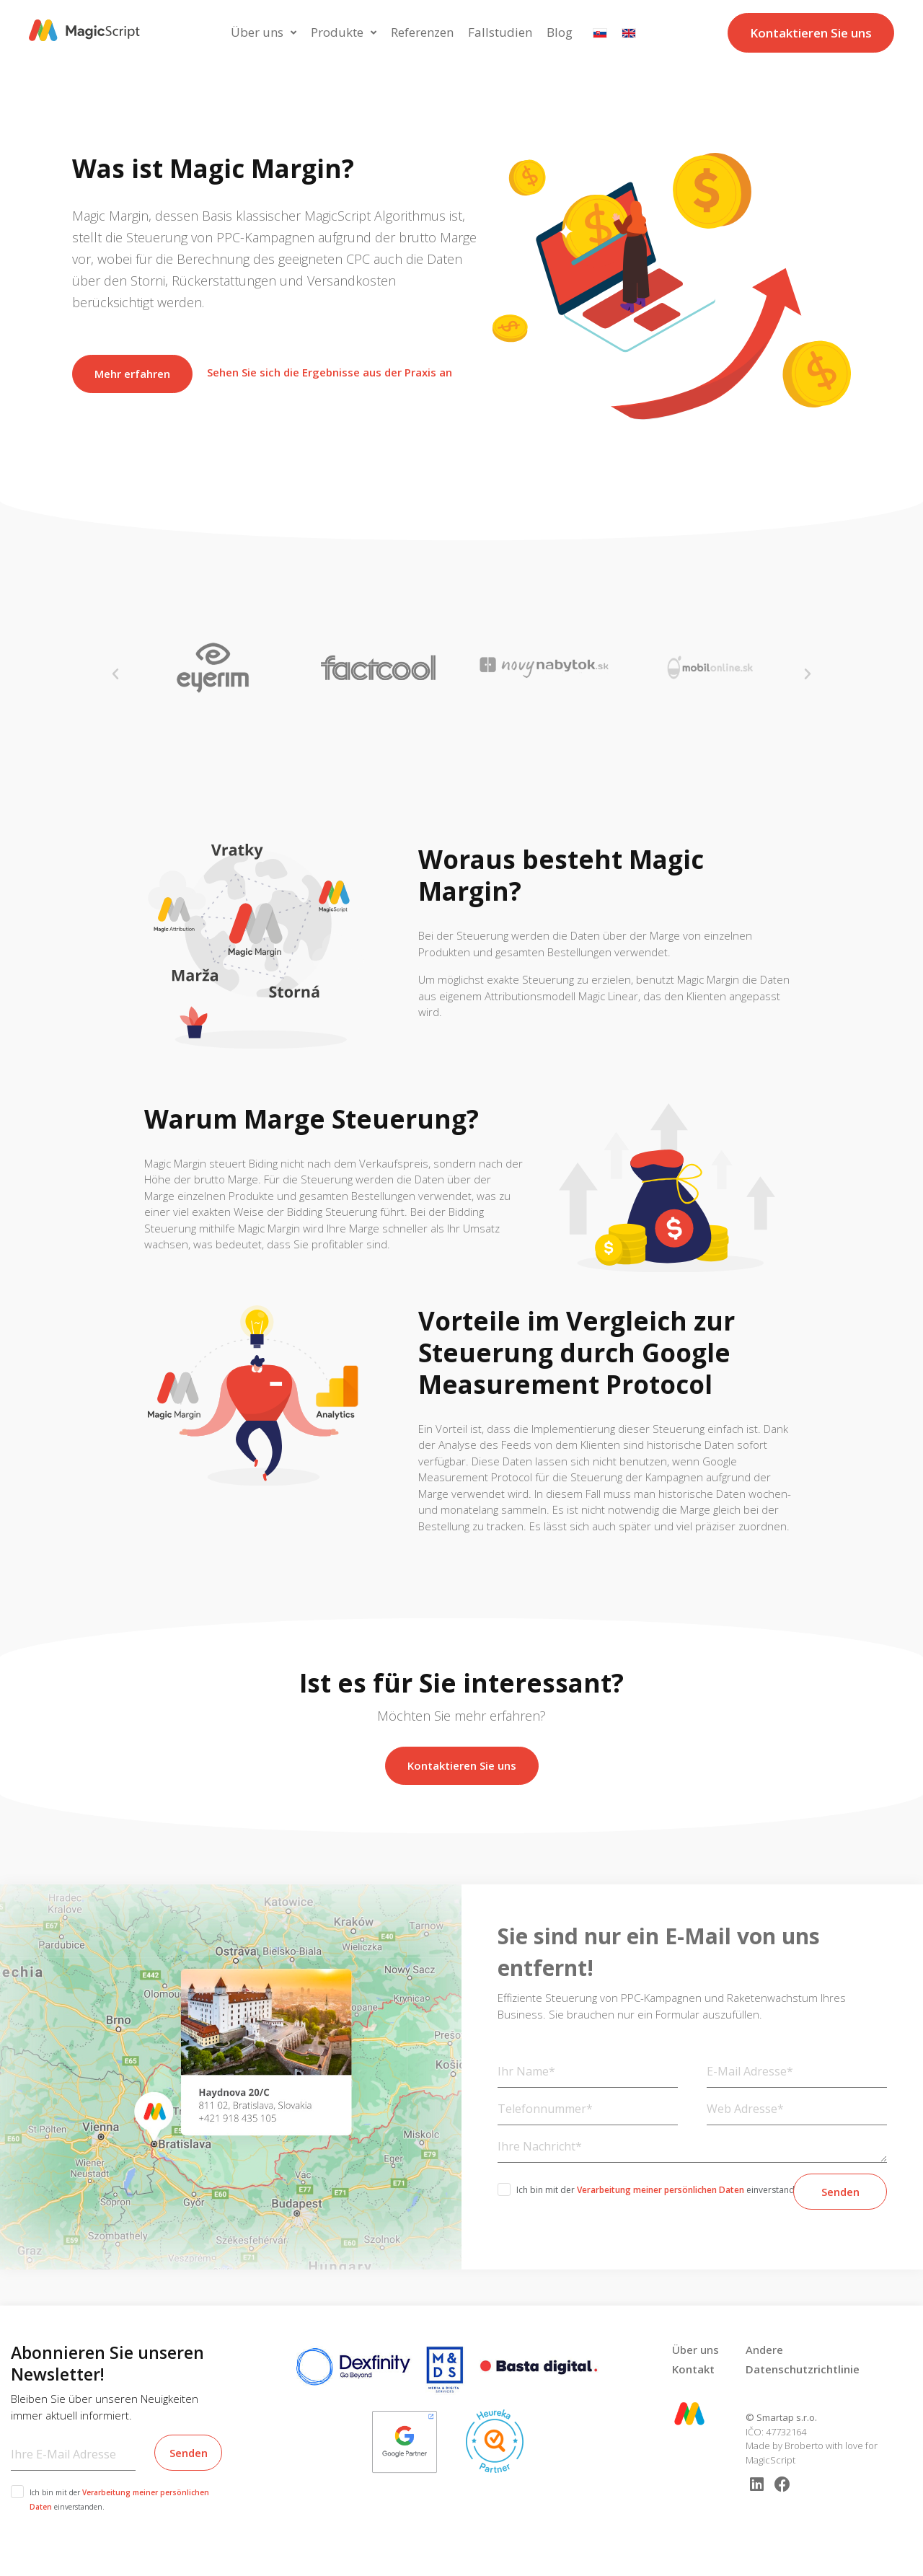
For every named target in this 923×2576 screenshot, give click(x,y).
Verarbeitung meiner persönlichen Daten (660, 2190)
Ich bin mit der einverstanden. (661, 2190)
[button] (115, 674)
